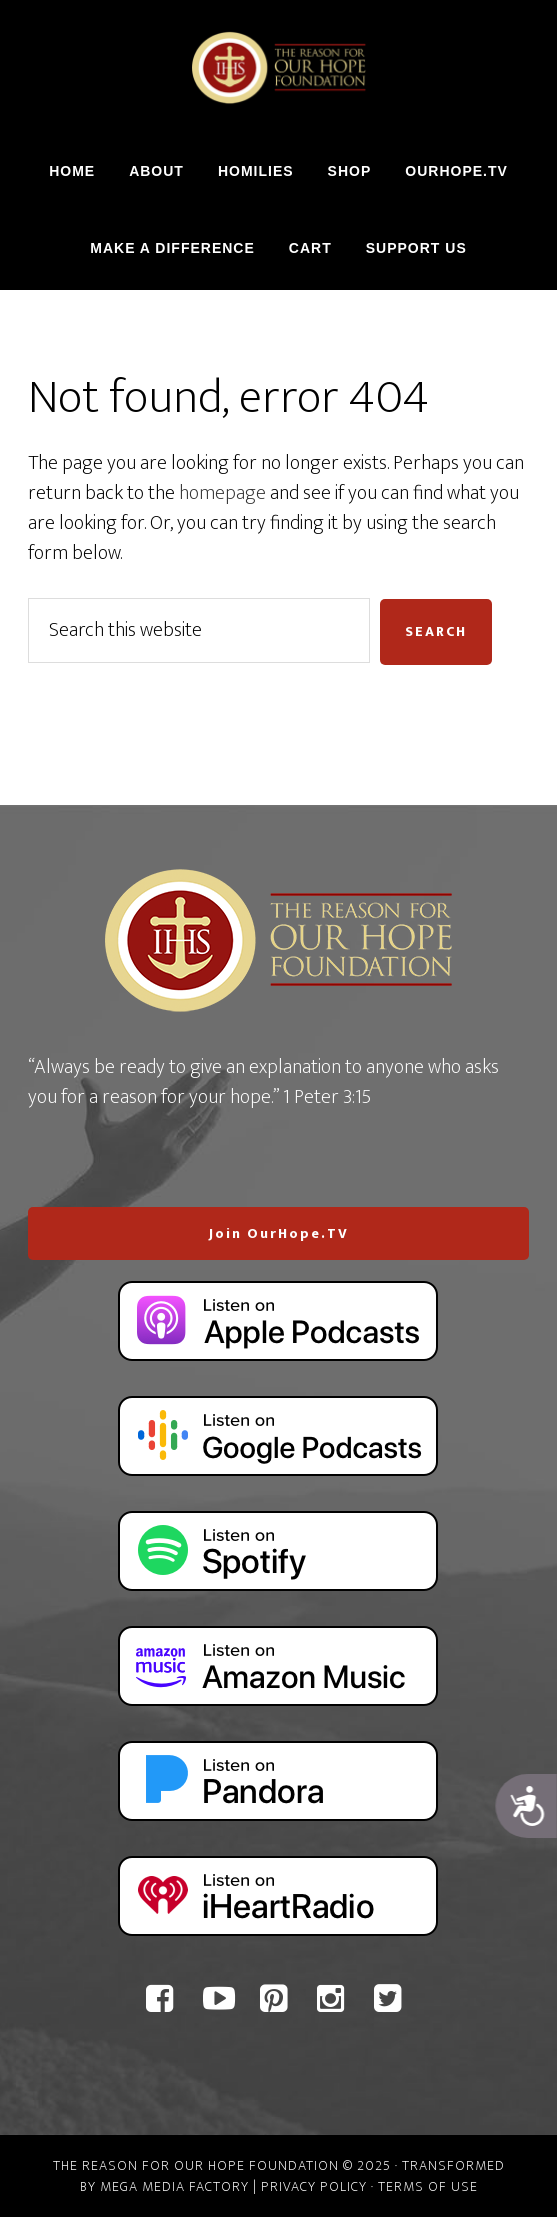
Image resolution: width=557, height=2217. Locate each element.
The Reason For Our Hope (278, 68)
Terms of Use (428, 2186)
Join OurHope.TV (279, 1233)
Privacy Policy (314, 2186)
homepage (222, 493)
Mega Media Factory (174, 2186)
